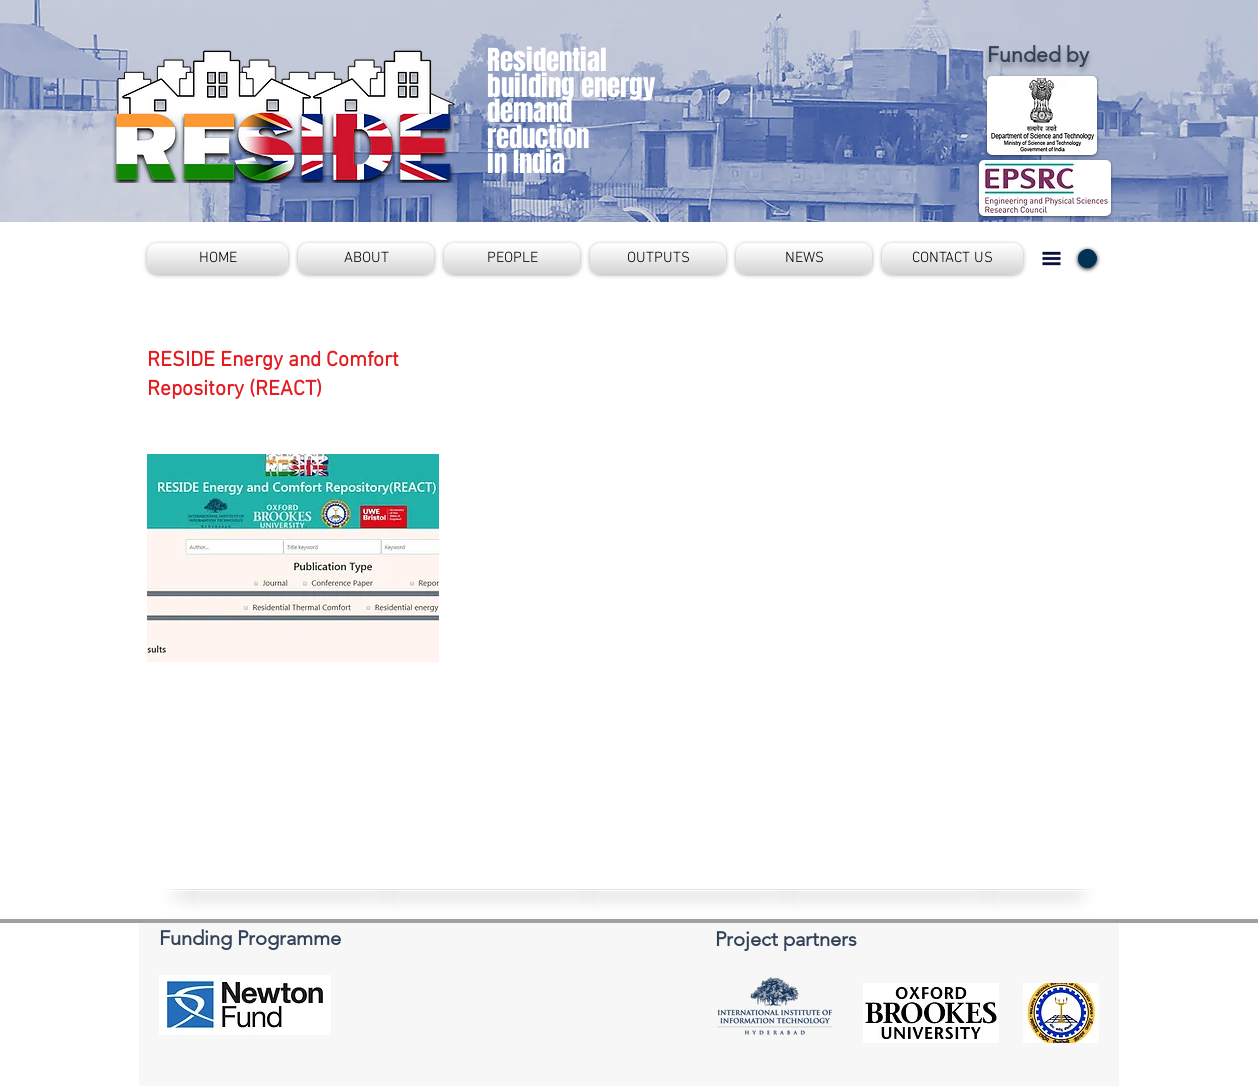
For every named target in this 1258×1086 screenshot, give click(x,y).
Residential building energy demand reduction (571, 98)
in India (526, 162)
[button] (366, 258)
